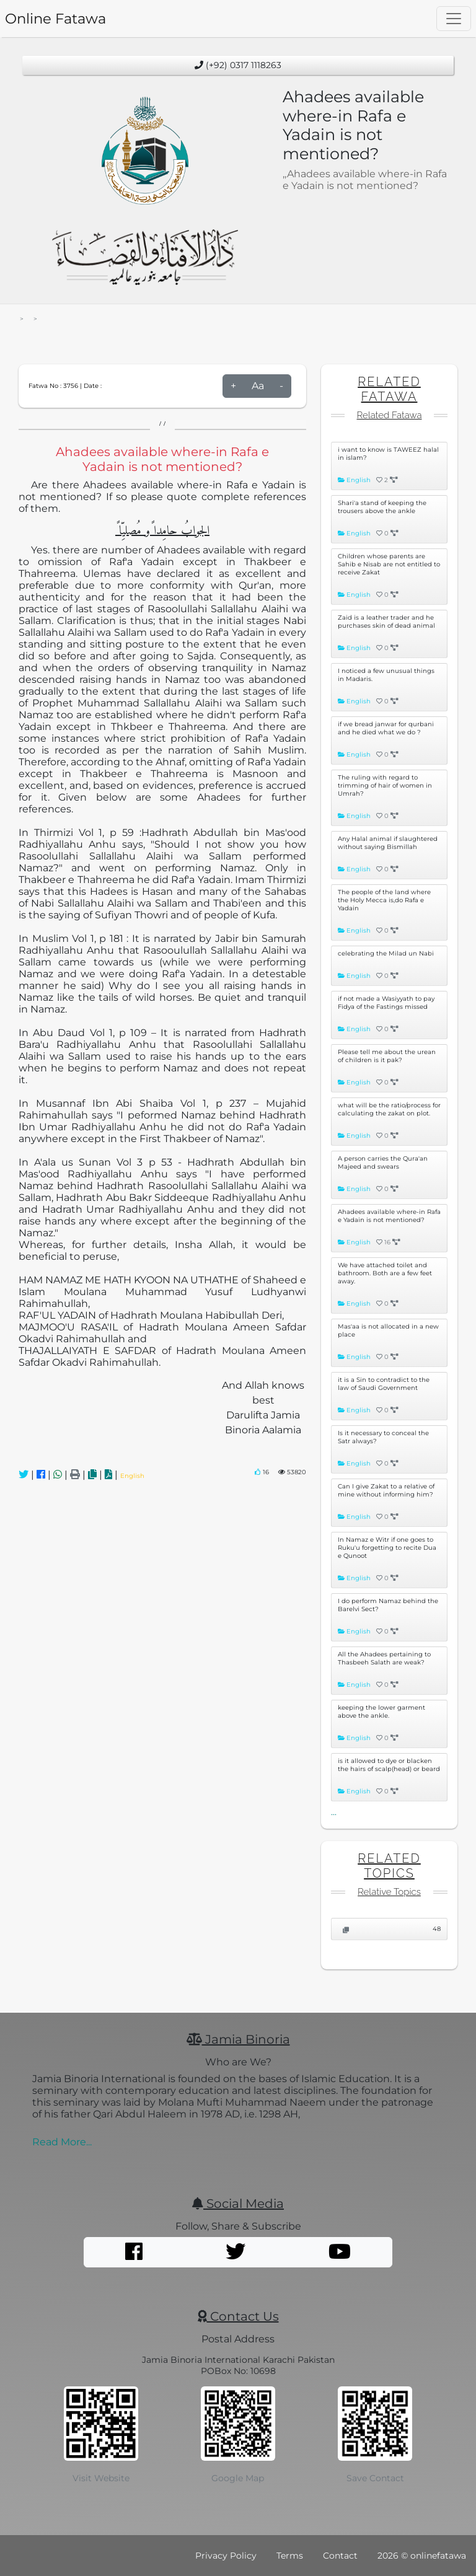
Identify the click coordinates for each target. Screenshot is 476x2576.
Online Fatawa (55, 18)
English (132, 1476)
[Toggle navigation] (453, 18)
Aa (258, 386)
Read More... (62, 2142)
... (334, 1812)
